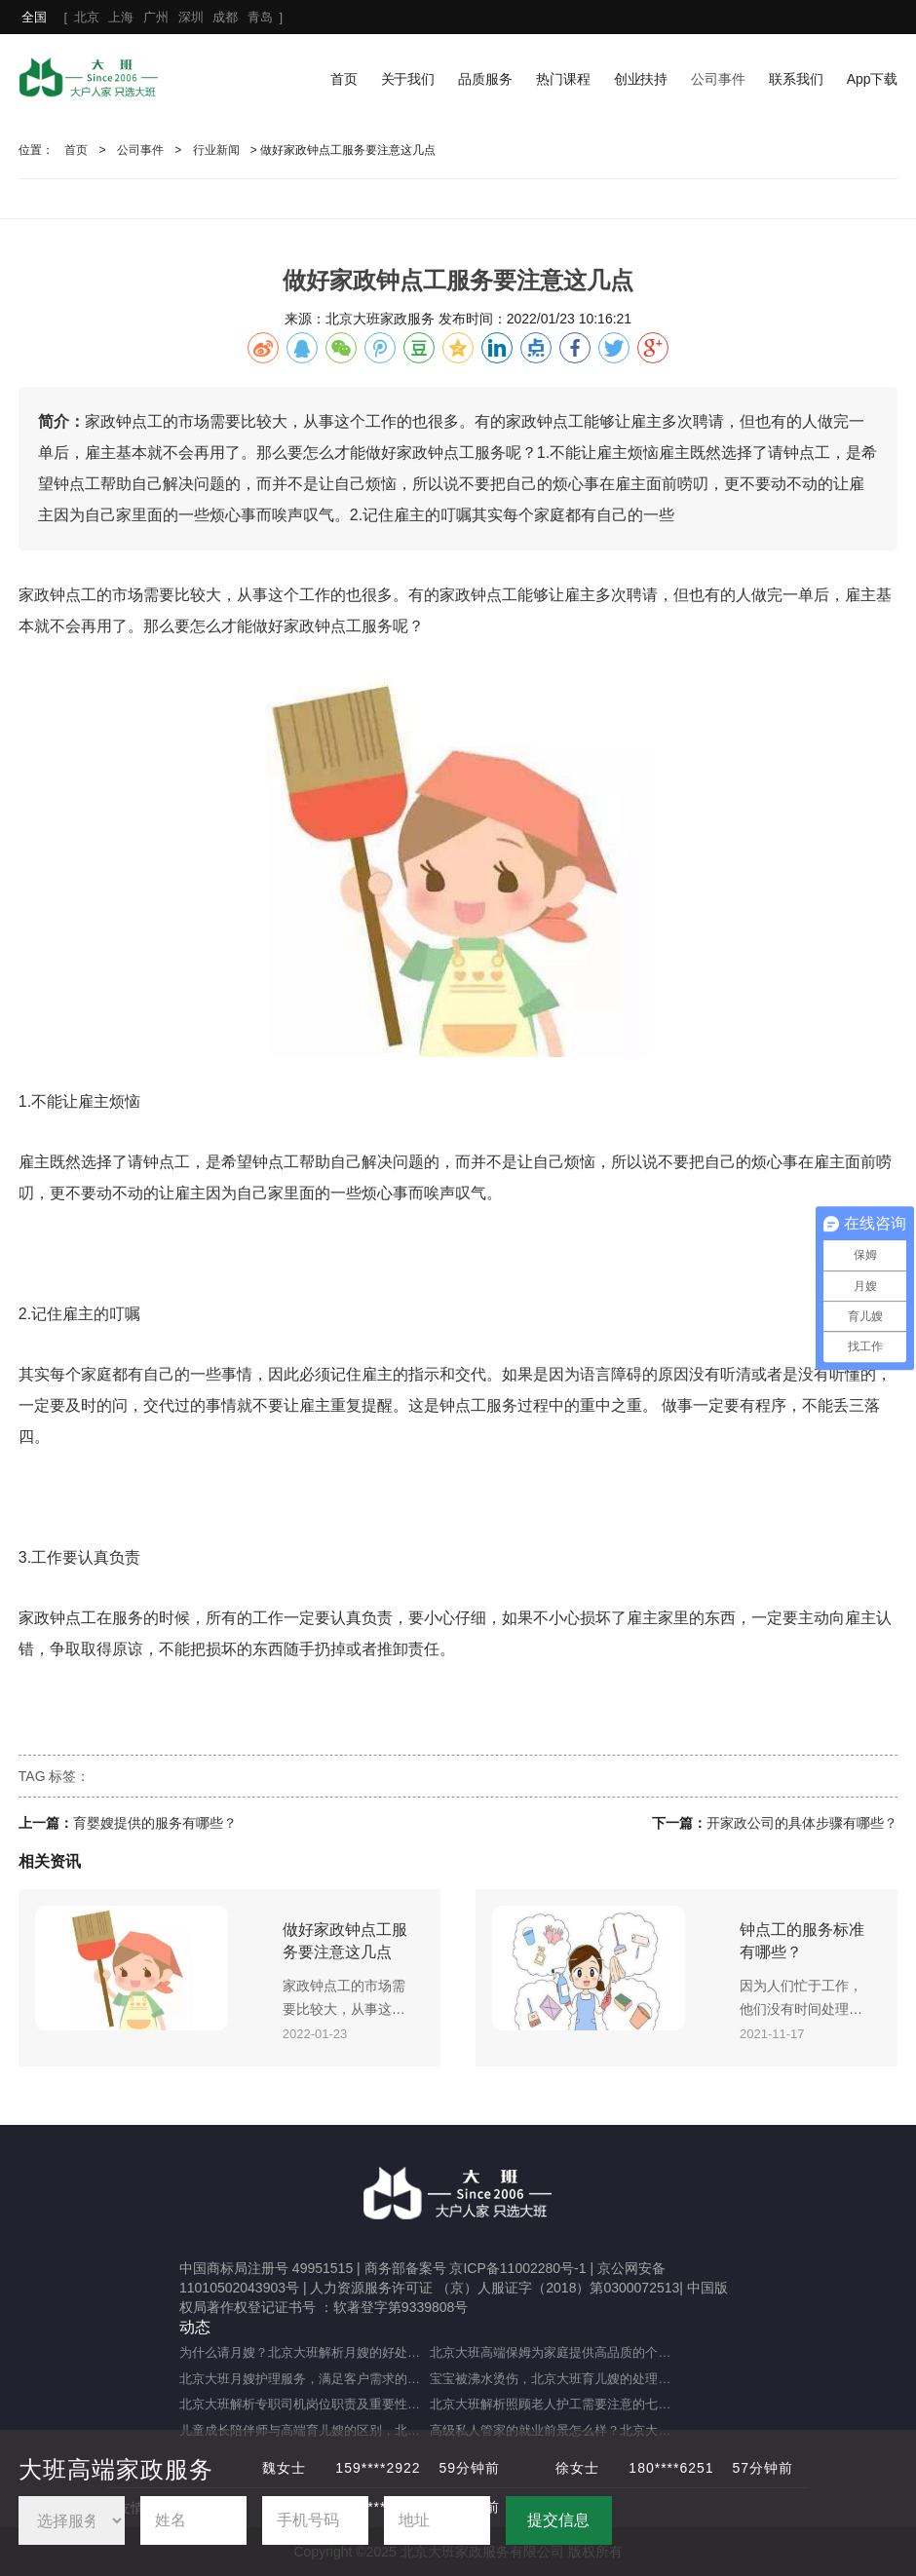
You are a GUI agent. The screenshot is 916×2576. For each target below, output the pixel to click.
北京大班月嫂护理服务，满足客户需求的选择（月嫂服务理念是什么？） (304, 2378)
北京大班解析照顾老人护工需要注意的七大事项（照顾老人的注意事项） (555, 2404)
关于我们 (408, 79)
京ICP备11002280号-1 (517, 2268)
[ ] (152, 17)
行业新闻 (216, 150)
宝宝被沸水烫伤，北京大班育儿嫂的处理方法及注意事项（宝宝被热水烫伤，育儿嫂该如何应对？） (555, 2378)
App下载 (872, 79)
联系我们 (796, 79)
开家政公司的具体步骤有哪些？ (801, 1823)
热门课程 (563, 79)
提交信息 (558, 2520)
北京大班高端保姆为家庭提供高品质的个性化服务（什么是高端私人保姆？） (555, 2352)
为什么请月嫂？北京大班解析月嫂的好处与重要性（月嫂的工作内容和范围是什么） (304, 2352)
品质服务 (485, 79)
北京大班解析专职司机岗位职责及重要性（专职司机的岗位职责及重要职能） (304, 2404)
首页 (344, 79)
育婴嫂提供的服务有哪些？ (155, 1823)
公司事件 (718, 79)
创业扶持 (641, 79)
